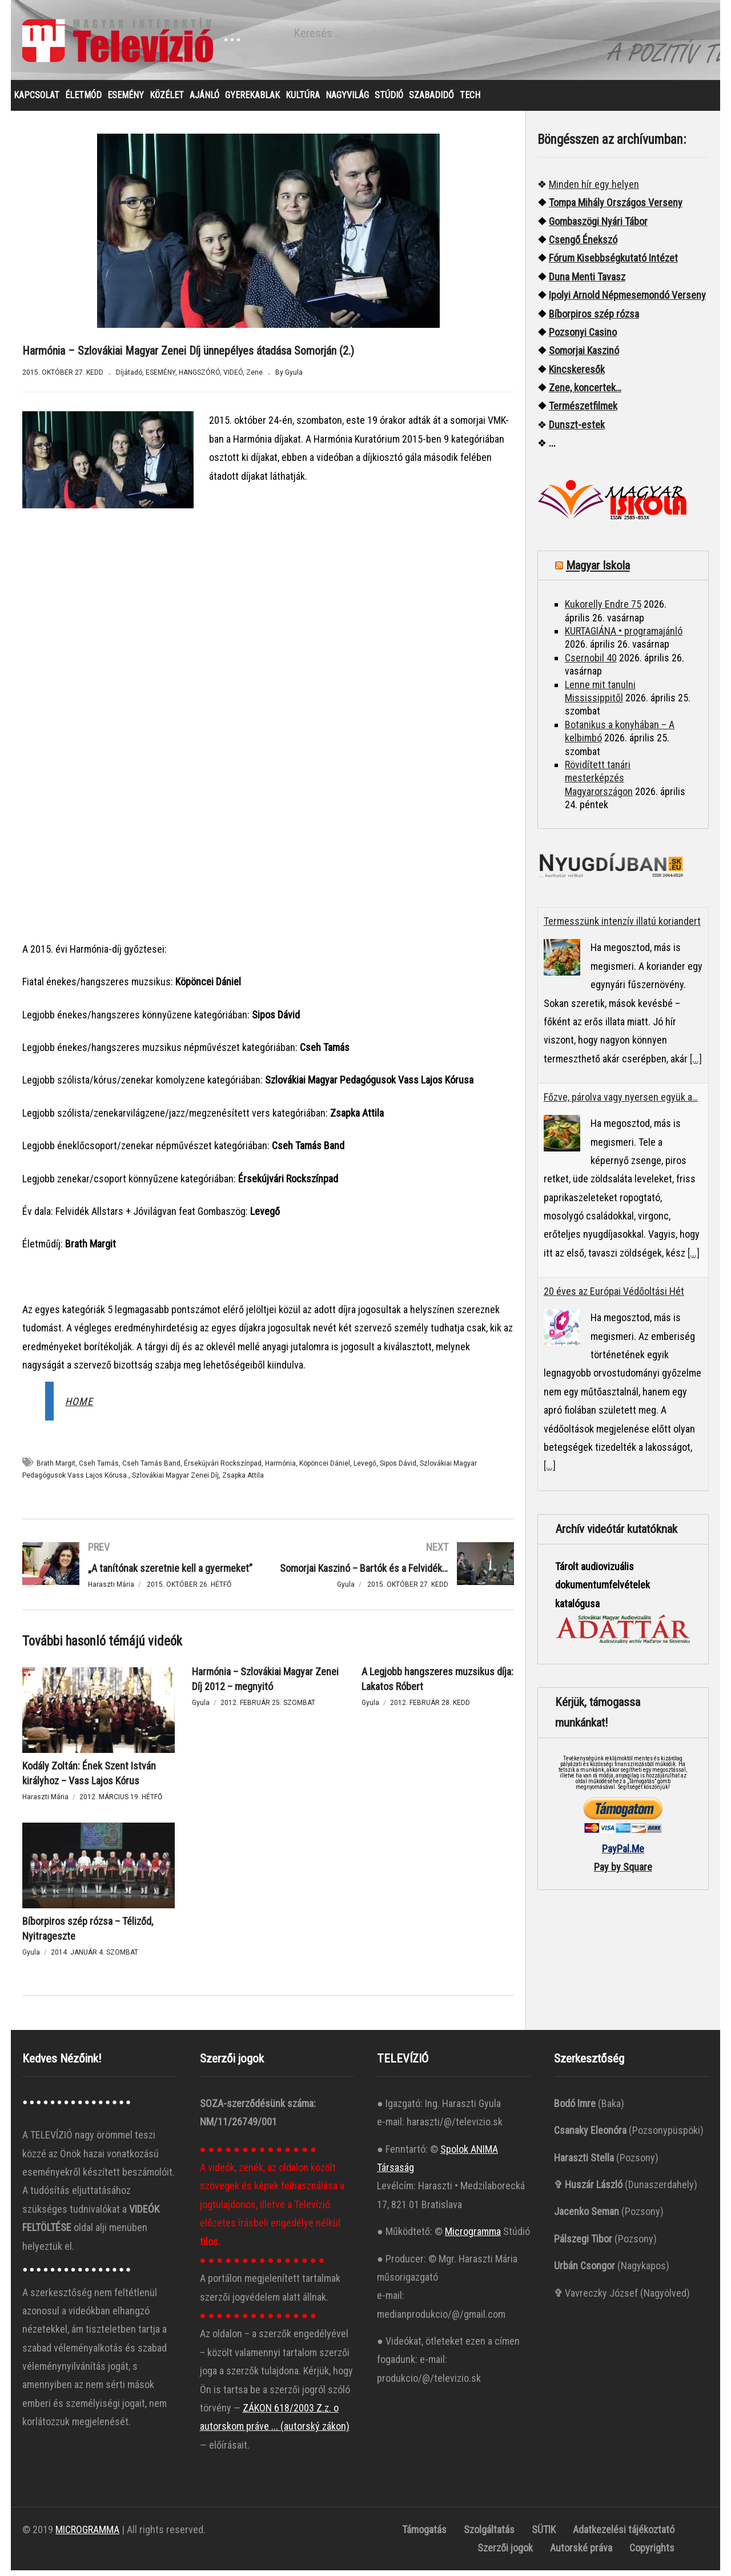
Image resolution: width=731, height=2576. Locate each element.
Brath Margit (56, 1469)
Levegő (365, 1469)
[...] (696, 1064)
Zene (254, 378)
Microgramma (473, 2237)
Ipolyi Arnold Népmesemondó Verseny (627, 301)
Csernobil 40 (591, 663)
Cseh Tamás (99, 1469)
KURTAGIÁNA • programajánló (623, 637)
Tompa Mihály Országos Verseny (615, 208)
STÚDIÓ (389, 100)
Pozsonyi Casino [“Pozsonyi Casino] (583, 338)
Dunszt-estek (577, 430)
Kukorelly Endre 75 (603, 610)
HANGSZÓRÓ (199, 378)
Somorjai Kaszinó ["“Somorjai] (584, 356)
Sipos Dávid (398, 1469)
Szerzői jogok (505, 2553)
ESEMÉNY (125, 100)
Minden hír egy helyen (594, 190)
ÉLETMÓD (83, 100)
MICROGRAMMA (87, 2535)
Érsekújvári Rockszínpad (223, 1469)
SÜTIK (544, 2535)
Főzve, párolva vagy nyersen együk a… (621, 1103)
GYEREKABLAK (252, 100)
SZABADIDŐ (431, 100)
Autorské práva (581, 2553)
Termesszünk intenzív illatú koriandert (622, 927)
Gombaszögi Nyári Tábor (598, 227)
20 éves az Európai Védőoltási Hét (614, 1297)
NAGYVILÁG (347, 100)
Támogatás (424, 2535)
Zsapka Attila (243, 1481)
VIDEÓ (233, 378)
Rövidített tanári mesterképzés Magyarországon (599, 783)
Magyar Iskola (598, 571)
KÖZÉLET (167, 100)
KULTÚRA (303, 100)
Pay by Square (623, 1873)
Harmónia (280, 1469)
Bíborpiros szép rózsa (594, 320)
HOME (79, 1407)
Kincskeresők (577, 375)
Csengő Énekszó (583, 245)
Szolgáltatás (489, 2535)
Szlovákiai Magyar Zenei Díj (175, 1481)
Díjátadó (129, 378)
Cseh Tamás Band (151, 1469)
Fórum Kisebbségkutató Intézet (613, 264)
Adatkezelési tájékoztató (623, 2535)
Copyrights (651, 2553)
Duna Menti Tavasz (587, 282)
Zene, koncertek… (585, 393)
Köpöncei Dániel (324, 1469)
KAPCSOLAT (36, 100)
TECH (470, 100)
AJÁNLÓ (204, 100)
